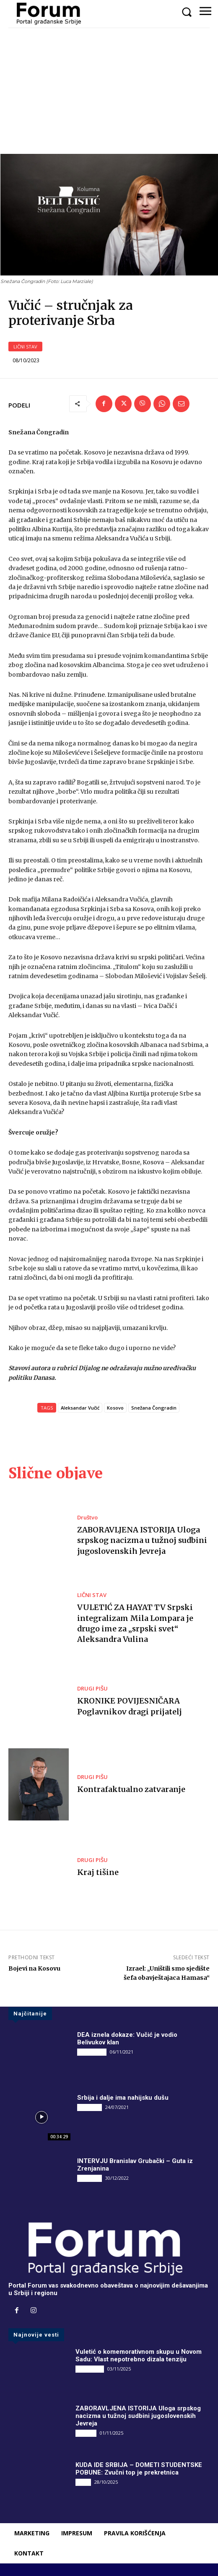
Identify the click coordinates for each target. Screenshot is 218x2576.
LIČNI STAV (25, 346)
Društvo (87, 1517)
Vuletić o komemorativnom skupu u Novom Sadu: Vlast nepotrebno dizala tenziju (138, 2355)
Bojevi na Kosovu (34, 1968)
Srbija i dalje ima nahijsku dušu (123, 2097)
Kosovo (115, 1408)
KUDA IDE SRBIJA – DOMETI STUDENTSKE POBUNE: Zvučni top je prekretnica (138, 2468)
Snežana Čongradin (153, 1408)
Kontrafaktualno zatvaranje (131, 1789)
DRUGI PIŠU (92, 1688)
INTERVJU (89, 2107)
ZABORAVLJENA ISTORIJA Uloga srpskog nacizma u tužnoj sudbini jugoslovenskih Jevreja (142, 1540)
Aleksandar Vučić (80, 1408)
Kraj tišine (98, 1872)
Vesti (83, 2482)
